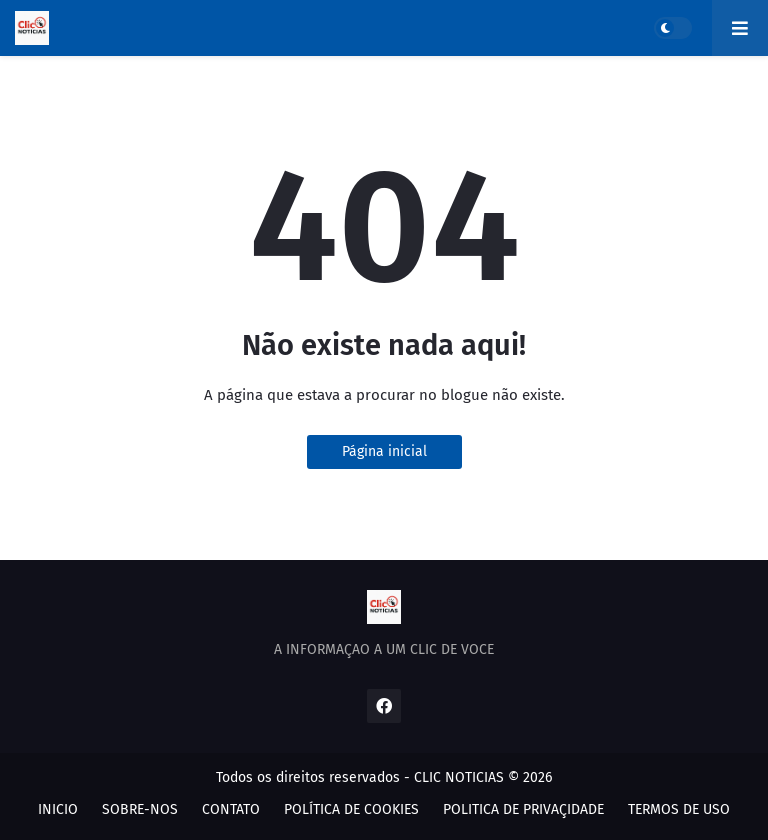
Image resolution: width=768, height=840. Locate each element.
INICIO (58, 809)
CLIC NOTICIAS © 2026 (483, 777)
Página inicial (384, 451)
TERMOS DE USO (679, 809)
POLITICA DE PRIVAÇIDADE (523, 809)
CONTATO (231, 809)
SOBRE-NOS (140, 809)
